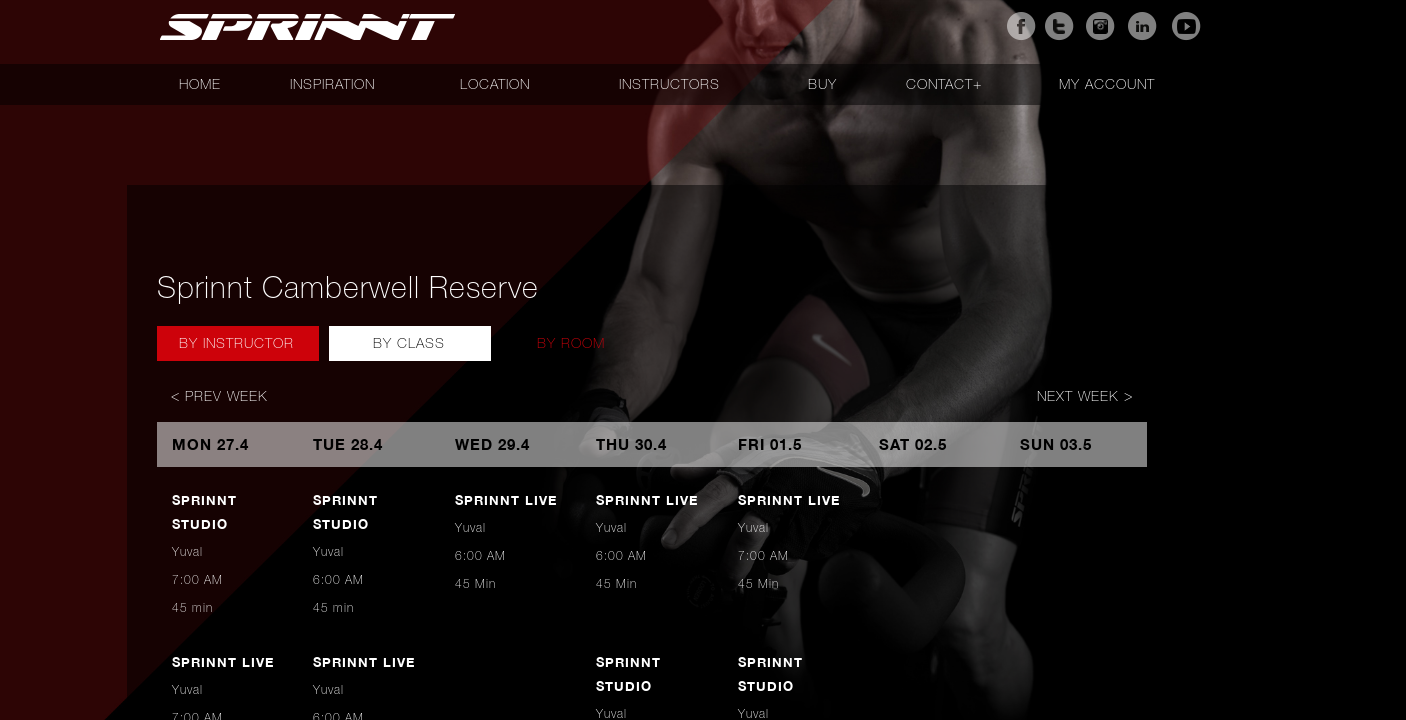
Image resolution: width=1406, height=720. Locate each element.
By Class (409, 343)
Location (495, 84)
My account (1107, 84)
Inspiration (332, 84)
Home (200, 84)
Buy (822, 84)
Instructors (669, 84)
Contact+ (944, 84)
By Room (571, 343)
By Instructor (236, 343)
